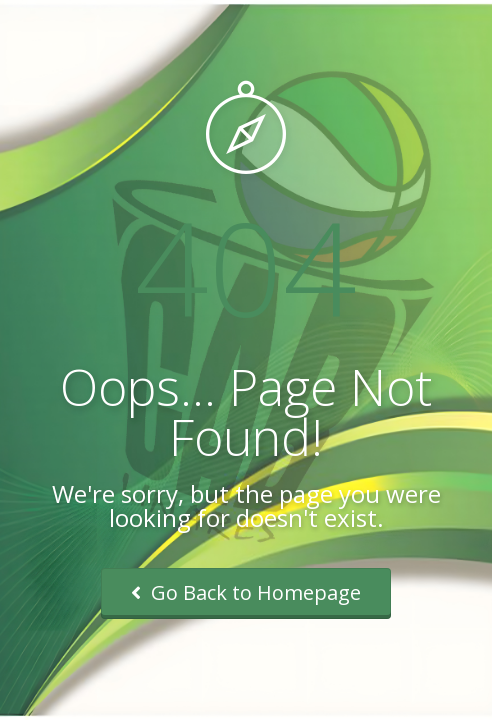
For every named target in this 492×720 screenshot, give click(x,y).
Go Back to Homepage (246, 592)
